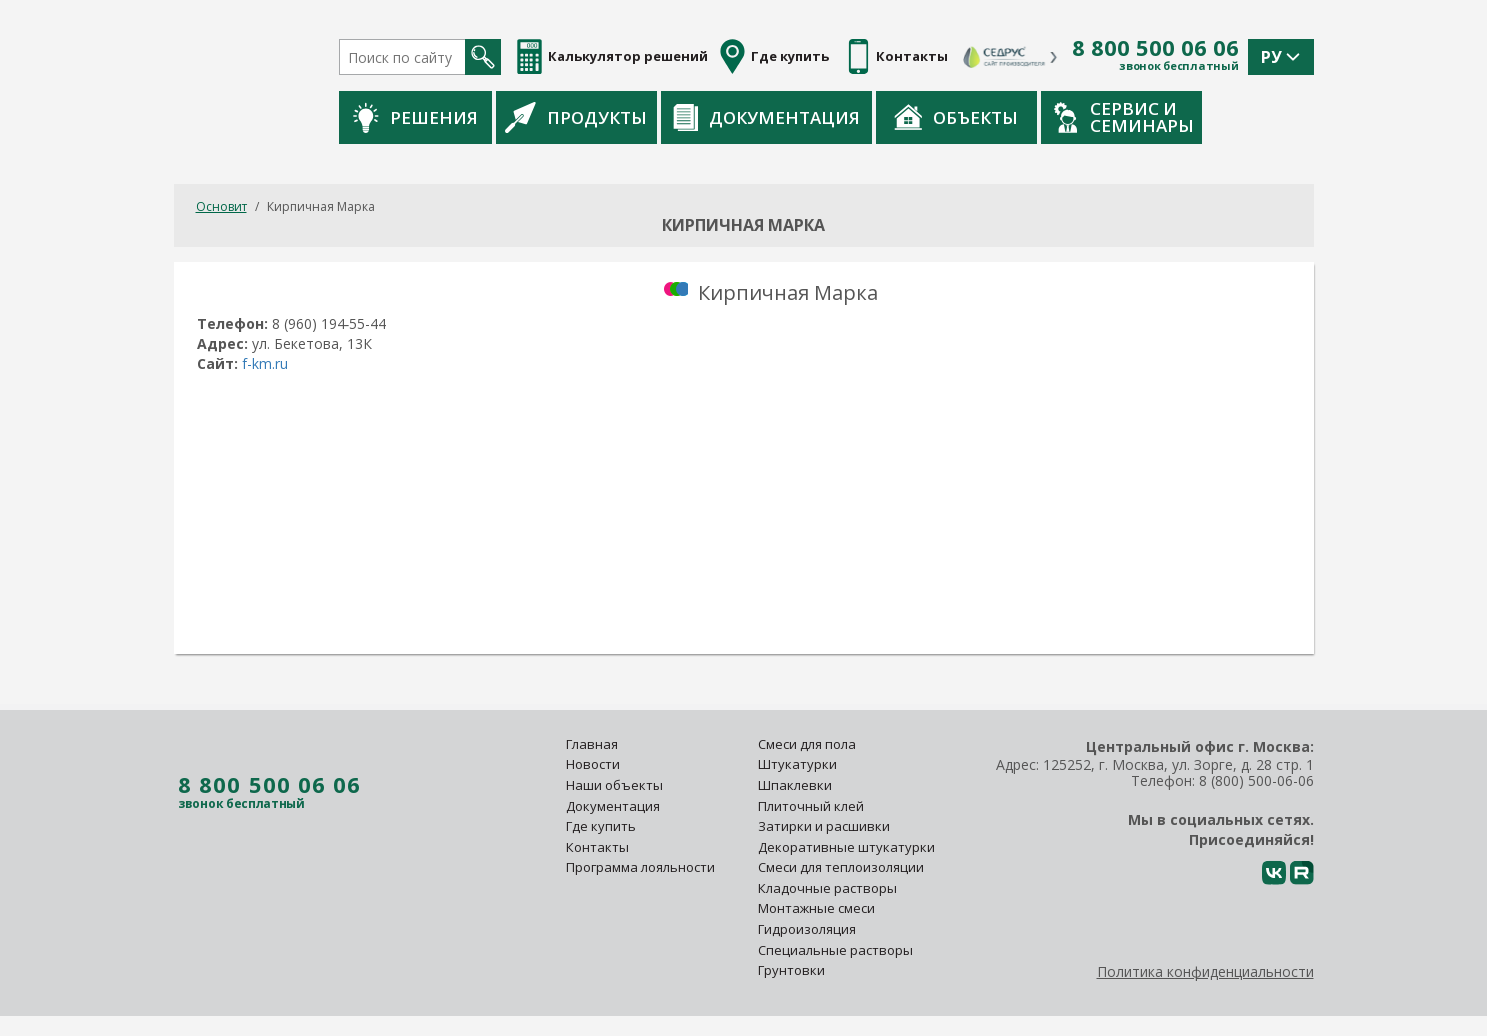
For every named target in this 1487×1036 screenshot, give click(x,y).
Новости (593, 764)
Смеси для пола (807, 744)
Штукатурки (797, 764)
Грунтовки (791, 970)
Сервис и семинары (1124, 117)
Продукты (576, 117)
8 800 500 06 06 (1155, 48)
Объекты (956, 117)
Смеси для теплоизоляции (841, 867)
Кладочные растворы (827, 888)
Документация (766, 117)
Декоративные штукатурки (846, 847)
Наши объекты (614, 785)
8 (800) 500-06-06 (1256, 780)
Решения (415, 117)
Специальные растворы (835, 950)
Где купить (601, 826)
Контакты (597, 847)
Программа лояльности (640, 867)
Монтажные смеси (816, 908)
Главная (592, 744)
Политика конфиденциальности (1205, 971)
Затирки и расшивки (824, 826)
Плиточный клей (812, 806)
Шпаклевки (795, 785)
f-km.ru (265, 363)
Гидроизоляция (808, 929)
